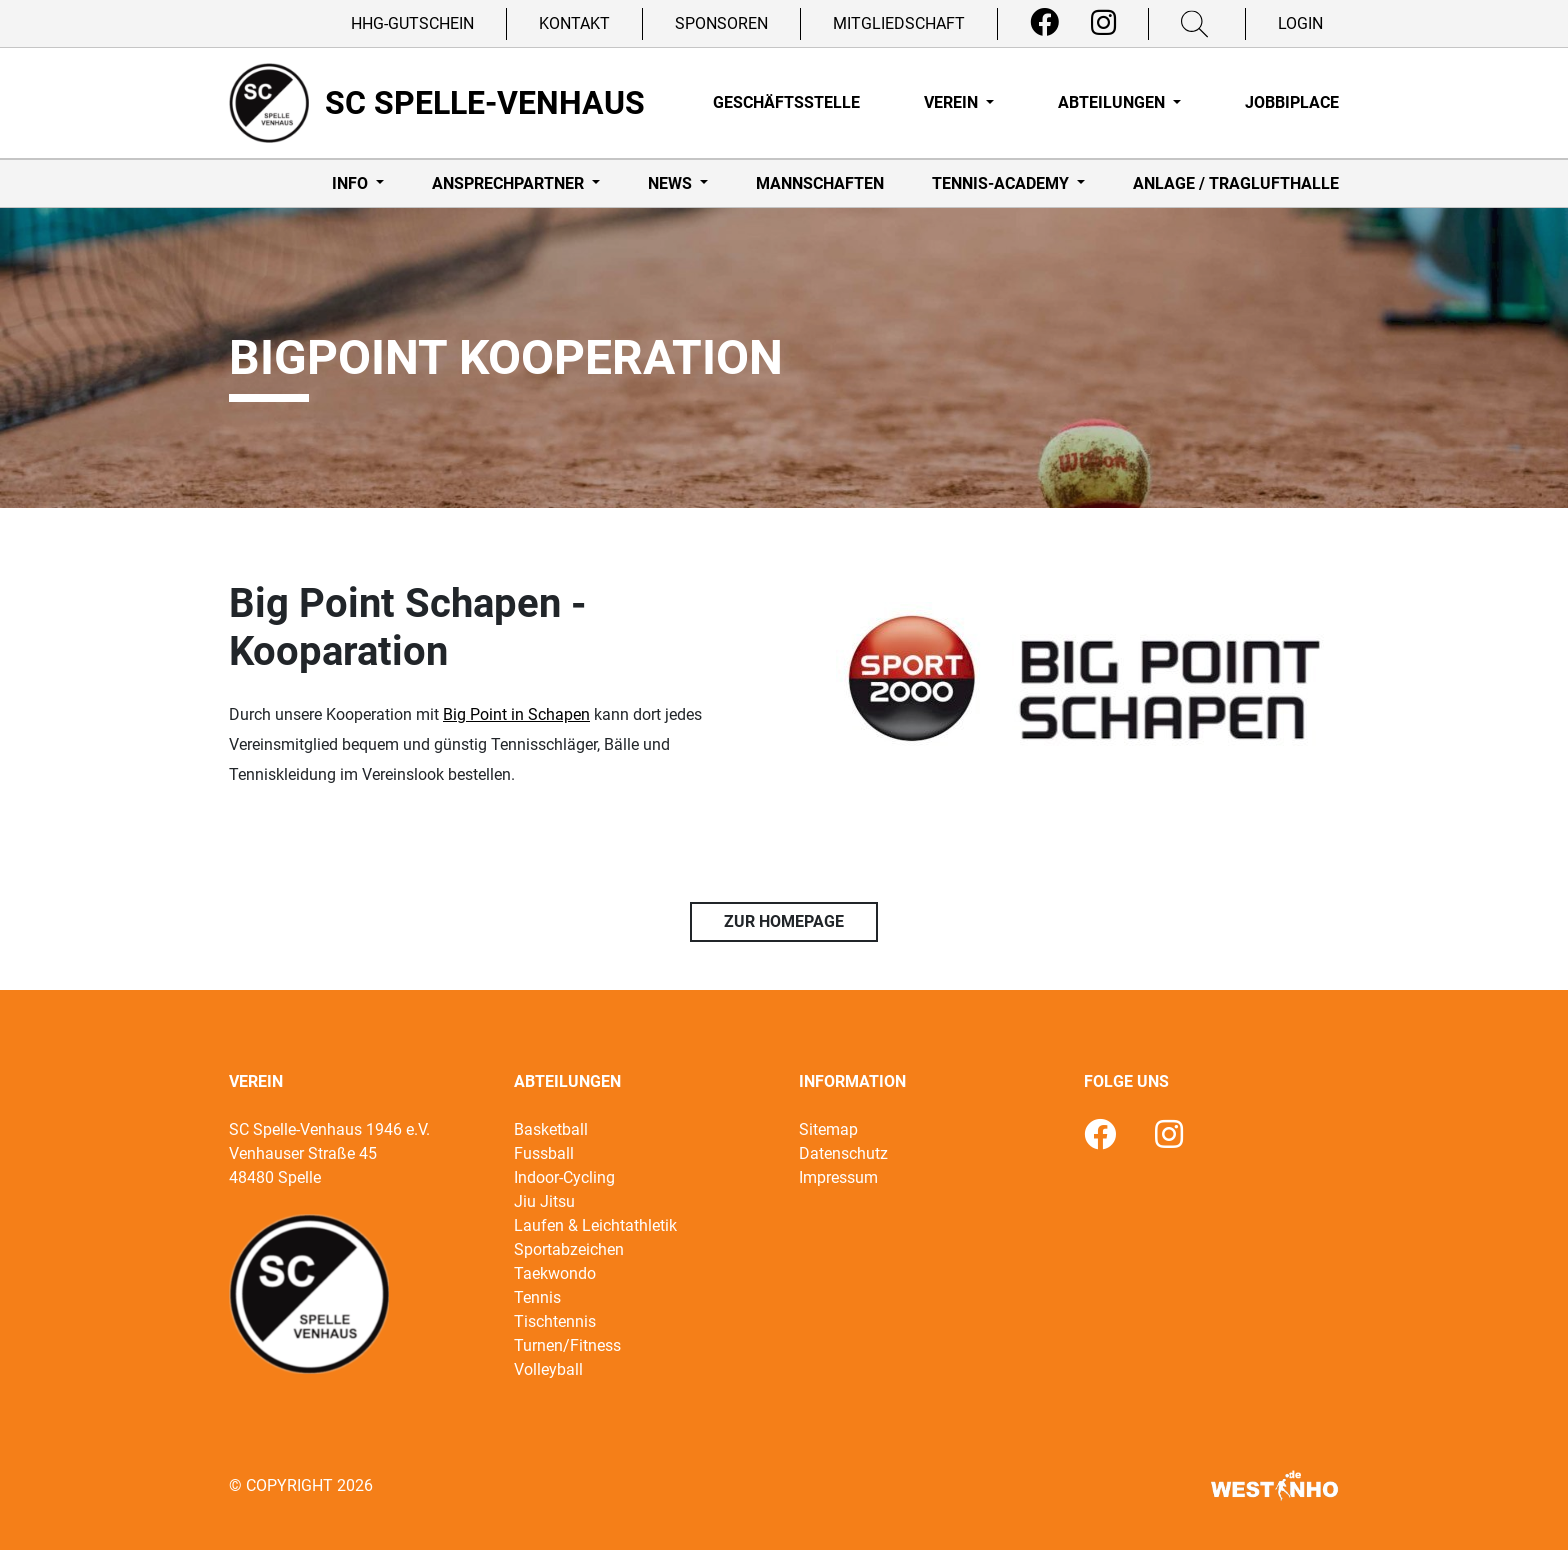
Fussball (544, 1153)
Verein (953, 102)
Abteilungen (1113, 102)
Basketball (551, 1129)
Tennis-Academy (1002, 183)
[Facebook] (1044, 23)
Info (352, 183)
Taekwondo (555, 1273)
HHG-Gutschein (412, 23)
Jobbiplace (1292, 102)
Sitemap (828, 1129)
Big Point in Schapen (516, 714)
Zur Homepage (784, 921)
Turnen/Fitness (567, 1345)
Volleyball (548, 1369)
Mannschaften (820, 183)
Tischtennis (555, 1321)
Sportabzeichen (569, 1249)
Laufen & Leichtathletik (595, 1225)
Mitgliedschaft (899, 23)
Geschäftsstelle (786, 102)
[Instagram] (1103, 23)
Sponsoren (721, 23)
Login (1300, 23)
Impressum (838, 1177)
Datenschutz (843, 1153)
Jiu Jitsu (544, 1201)
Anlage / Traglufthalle (1236, 183)
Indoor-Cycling (564, 1177)
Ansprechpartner (510, 183)
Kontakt (574, 23)
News (672, 183)
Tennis (537, 1297)
